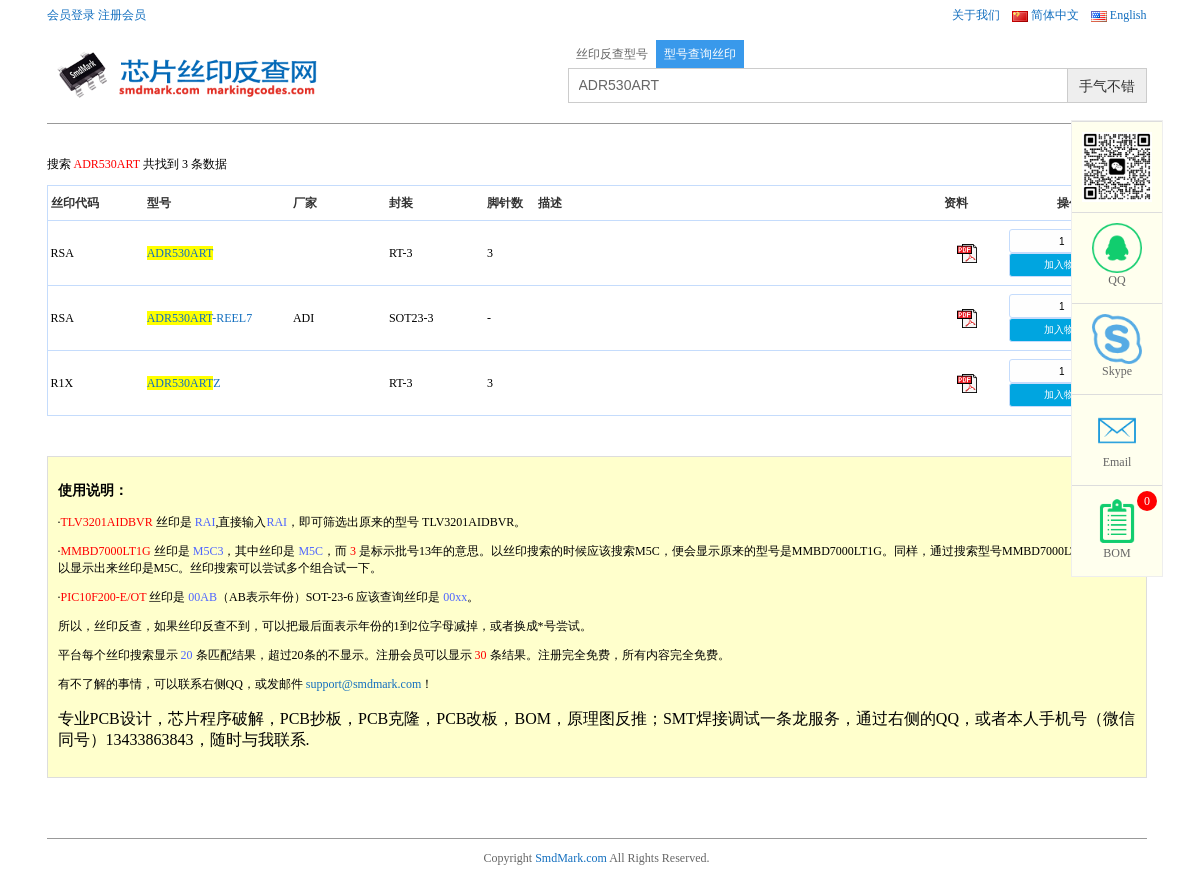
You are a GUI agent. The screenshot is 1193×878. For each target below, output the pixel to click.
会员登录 (71, 15)
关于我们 (976, 15)
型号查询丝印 (700, 54)
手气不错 (1107, 86)
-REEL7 (200, 318)
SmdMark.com (571, 858)
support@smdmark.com (363, 684)
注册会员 (122, 15)
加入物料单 (1069, 264)
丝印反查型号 (612, 54)
